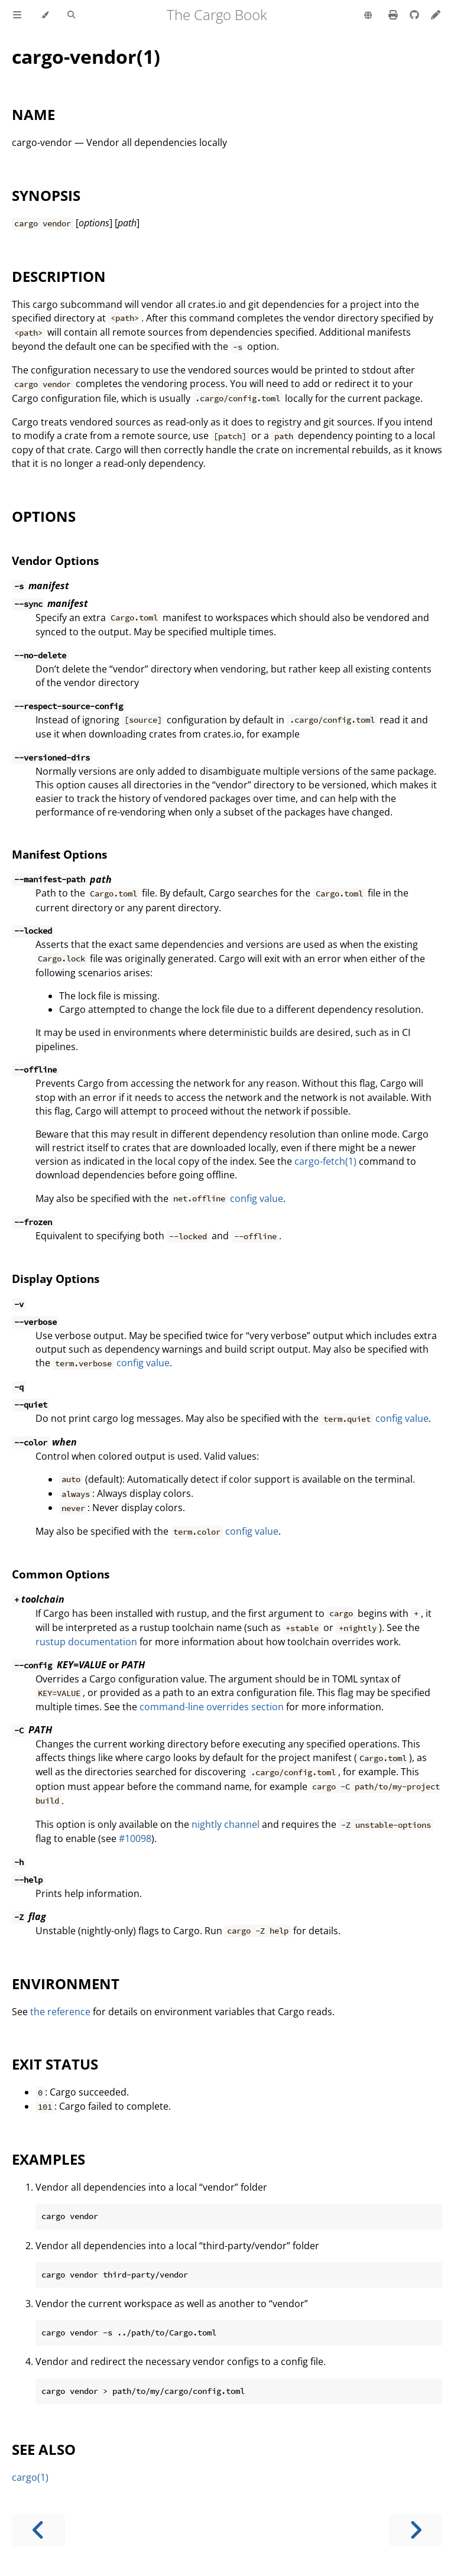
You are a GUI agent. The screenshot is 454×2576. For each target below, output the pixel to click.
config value (256, 1198)
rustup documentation (86, 1641)
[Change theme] (44, 15)
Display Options (55, 1278)
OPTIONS (44, 516)
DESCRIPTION (59, 276)
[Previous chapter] (38, 2530)
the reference (60, 2011)
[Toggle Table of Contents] (17, 15)
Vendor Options (55, 560)
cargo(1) (30, 2477)
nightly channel (226, 1824)
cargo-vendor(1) (86, 56)
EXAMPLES (48, 2159)
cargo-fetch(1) (325, 1161)
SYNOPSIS (46, 195)
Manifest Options (59, 854)
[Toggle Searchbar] (71, 15)
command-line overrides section (212, 1706)
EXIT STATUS (55, 2064)
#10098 (135, 1838)
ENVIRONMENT (65, 1983)
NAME (33, 114)
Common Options (60, 1574)
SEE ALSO (44, 2449)
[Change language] (368, 16)
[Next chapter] (415, 2530)
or (78, 1664)
